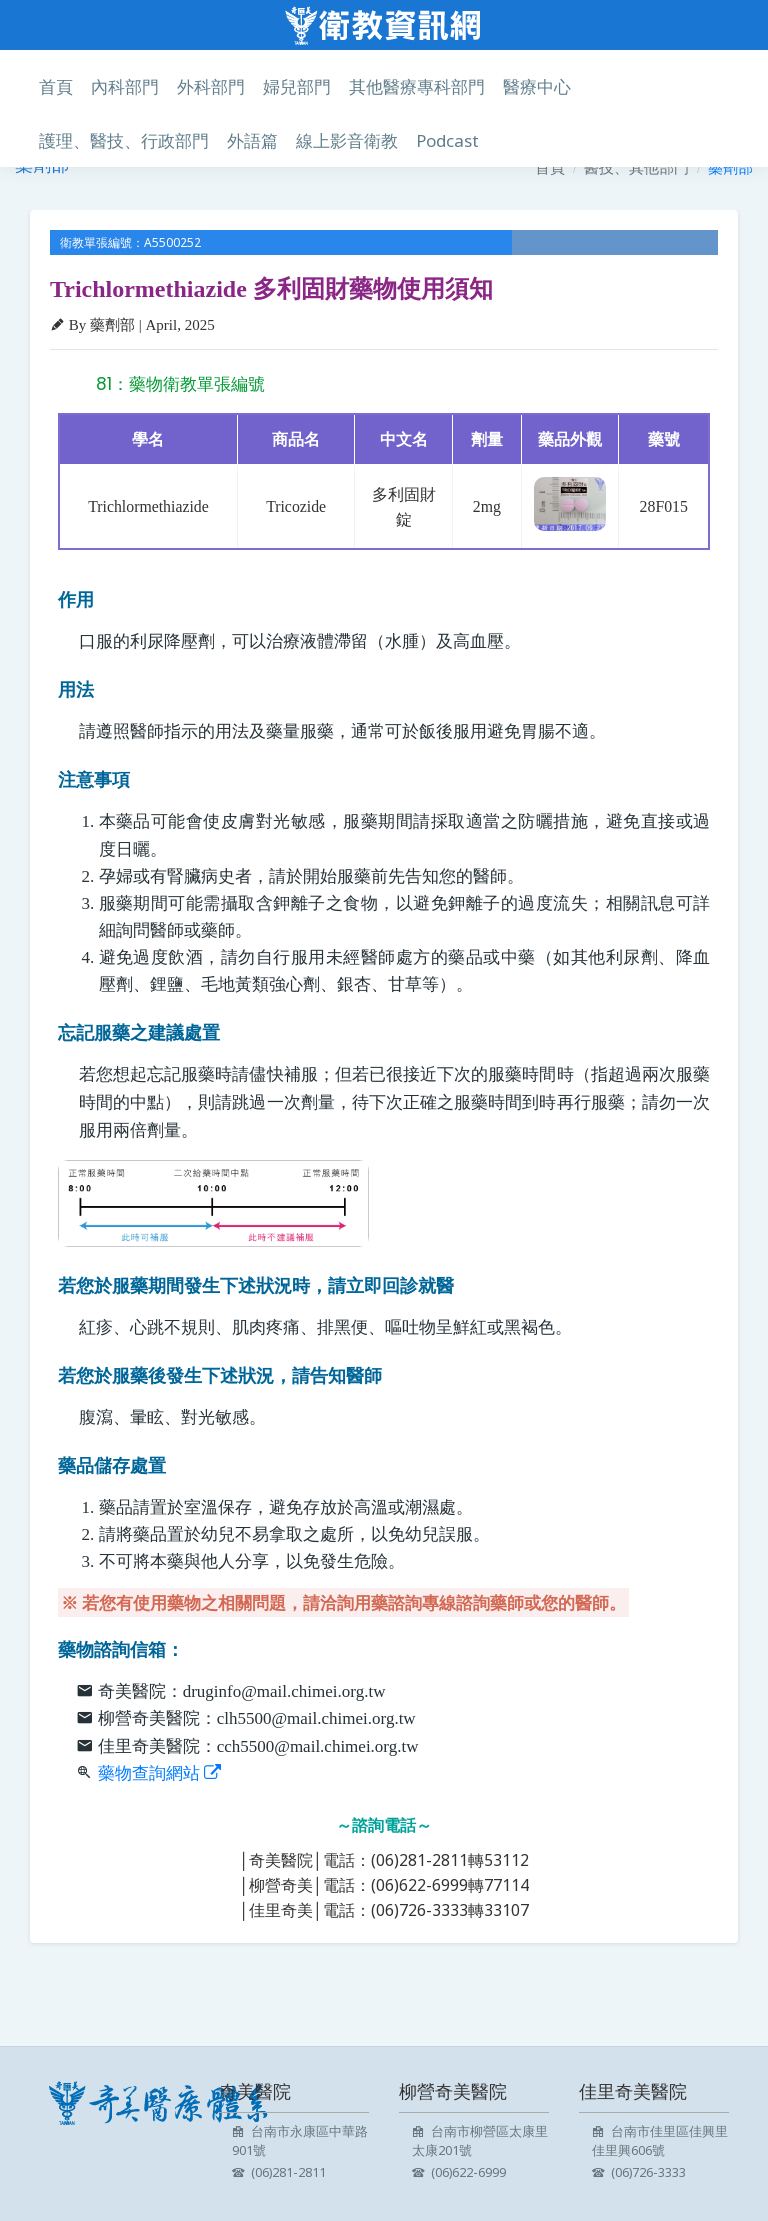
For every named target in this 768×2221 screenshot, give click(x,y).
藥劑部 (730, 167)
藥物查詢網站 (159, 1773)
